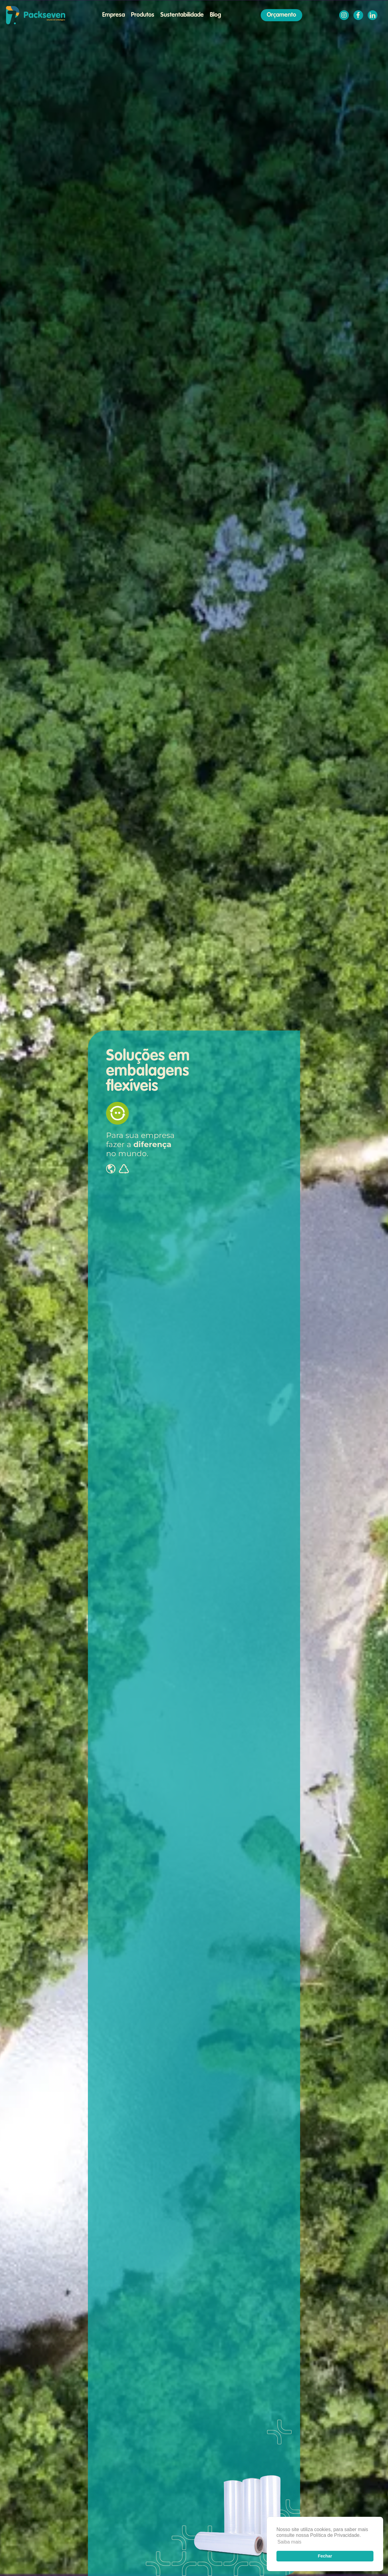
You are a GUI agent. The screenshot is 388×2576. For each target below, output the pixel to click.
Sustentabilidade (182, 15)
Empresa (113, 15)
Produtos (142, 15)
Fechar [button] (325, 2556)
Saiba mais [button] (289, 2541)
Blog (215, 15)
